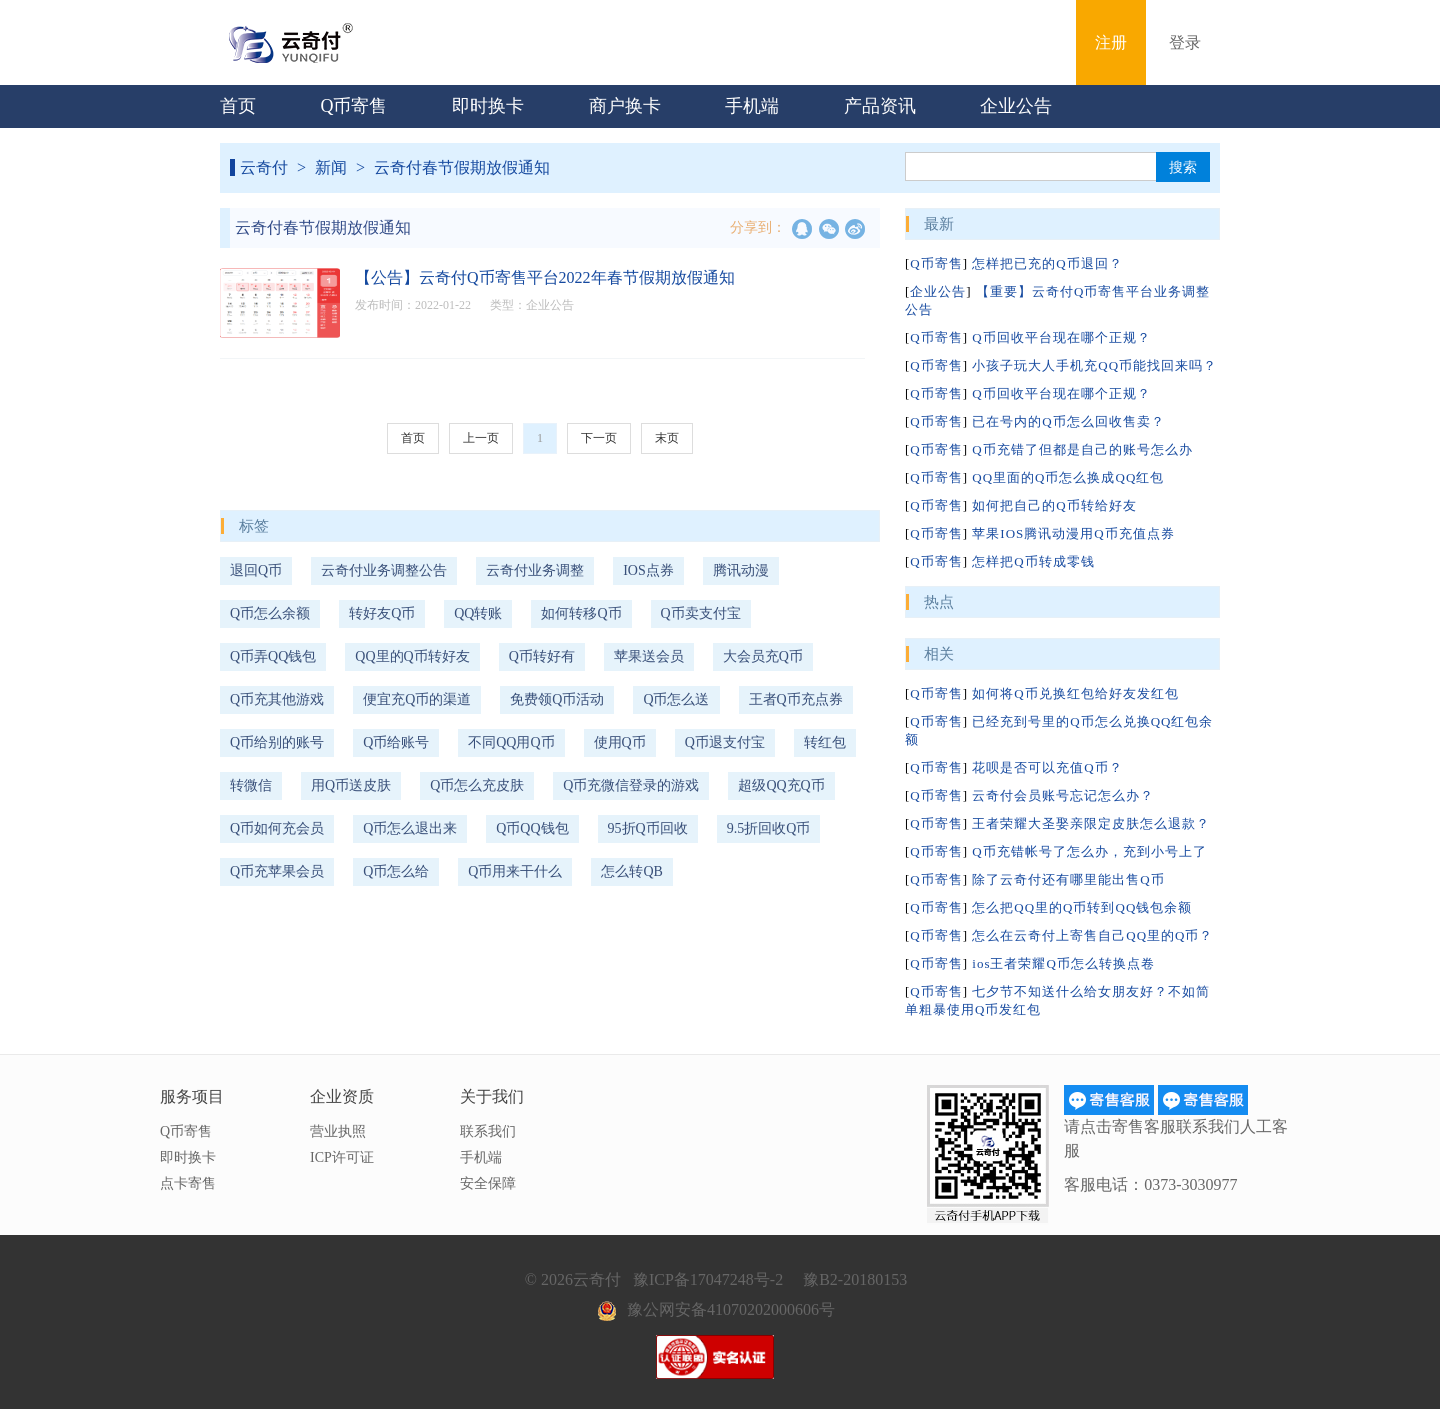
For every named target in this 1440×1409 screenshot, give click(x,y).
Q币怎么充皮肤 (477, 785)
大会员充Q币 (763, 656)
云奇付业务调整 (535, 570)
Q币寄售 (354, 106)
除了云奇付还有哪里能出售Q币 (1068, 879)
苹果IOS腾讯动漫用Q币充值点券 (1073, 533)
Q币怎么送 (676, 699)
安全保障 (488, 1183)
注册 (1111, 42)
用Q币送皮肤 (351, 785)
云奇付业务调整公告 (384, 570)
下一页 (599, 438)
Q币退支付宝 (725, 742)
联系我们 (488, 1131)
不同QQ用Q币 (511, 742)
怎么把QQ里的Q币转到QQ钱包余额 (1082, 907)
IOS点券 (648, 570)
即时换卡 (488, 106)
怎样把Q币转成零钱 (1033, 561)
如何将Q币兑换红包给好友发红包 (1075, 693)
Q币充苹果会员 (277, 871)
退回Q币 (256, 570)
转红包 (825, 742)
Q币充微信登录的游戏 (631, 785)
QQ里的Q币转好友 (412, 656)
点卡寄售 (188, 1183)
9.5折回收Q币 (769, 828)
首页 (238, 106)
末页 (667, 438)
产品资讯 (880, 106)
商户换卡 (625, 106)
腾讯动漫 (741, 570)
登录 (1185, 42)
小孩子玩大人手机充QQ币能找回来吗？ (1094, 365)
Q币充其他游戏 (277, 699)
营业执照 (338, 1131)
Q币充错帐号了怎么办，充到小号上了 (1089, 851)
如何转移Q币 (581, 613)
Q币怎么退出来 (410, 828)
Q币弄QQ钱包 (273, 656)
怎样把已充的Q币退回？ (1047, 263)
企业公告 (1016, 106)
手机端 (752, 106)
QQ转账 (478, 613)
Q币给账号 (396, 742)
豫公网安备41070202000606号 (731, 1309)
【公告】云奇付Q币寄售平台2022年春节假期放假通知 (545, 277)
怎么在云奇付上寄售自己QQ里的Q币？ (1092, 935)
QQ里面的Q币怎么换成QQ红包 (1068, 477)
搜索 (1183, 167)
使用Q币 (620, 742)
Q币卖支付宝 (701, 613)
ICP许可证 (342, 1157)
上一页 (481, 438)
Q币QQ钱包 (532, 828)
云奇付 (264, 167)
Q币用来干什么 (515, 871)
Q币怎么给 (396, 871)
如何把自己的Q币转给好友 (1054, 505)
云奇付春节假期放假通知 (462, 167)
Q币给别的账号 (277, 742)
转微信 (251, 785)
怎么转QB (631, 871)
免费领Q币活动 (557, 699)
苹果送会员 (649, 656)
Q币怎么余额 (270, 613)
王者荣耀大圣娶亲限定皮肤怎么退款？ (1091, 823)
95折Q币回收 (648, 828)
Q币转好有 (542, 656)
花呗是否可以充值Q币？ (1047, 767)
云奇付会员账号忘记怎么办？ (1063, 795)
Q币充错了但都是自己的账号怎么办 (1082, 449)
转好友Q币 (382, 613)
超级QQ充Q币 (781, 785)
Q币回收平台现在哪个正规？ (1061, 337)
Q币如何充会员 (277, 828)
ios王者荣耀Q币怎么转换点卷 (1063, 963)
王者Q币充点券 (796, 699)
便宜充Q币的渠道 (417, 699)
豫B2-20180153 (855, 1279)
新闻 (331, 167)
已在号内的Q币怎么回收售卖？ (1068, 421)
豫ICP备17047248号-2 (708, 1279)
